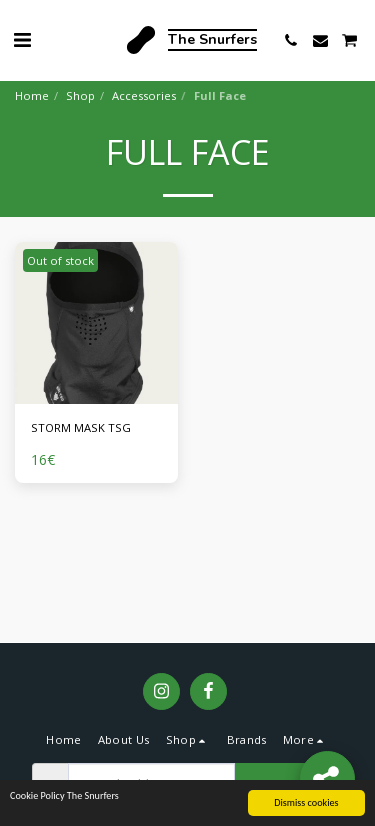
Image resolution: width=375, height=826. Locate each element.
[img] (96, 323)
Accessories (144, 95)
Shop (80, 95)
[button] (22, 39)
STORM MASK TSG (81, 427)
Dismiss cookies (306, 803)
